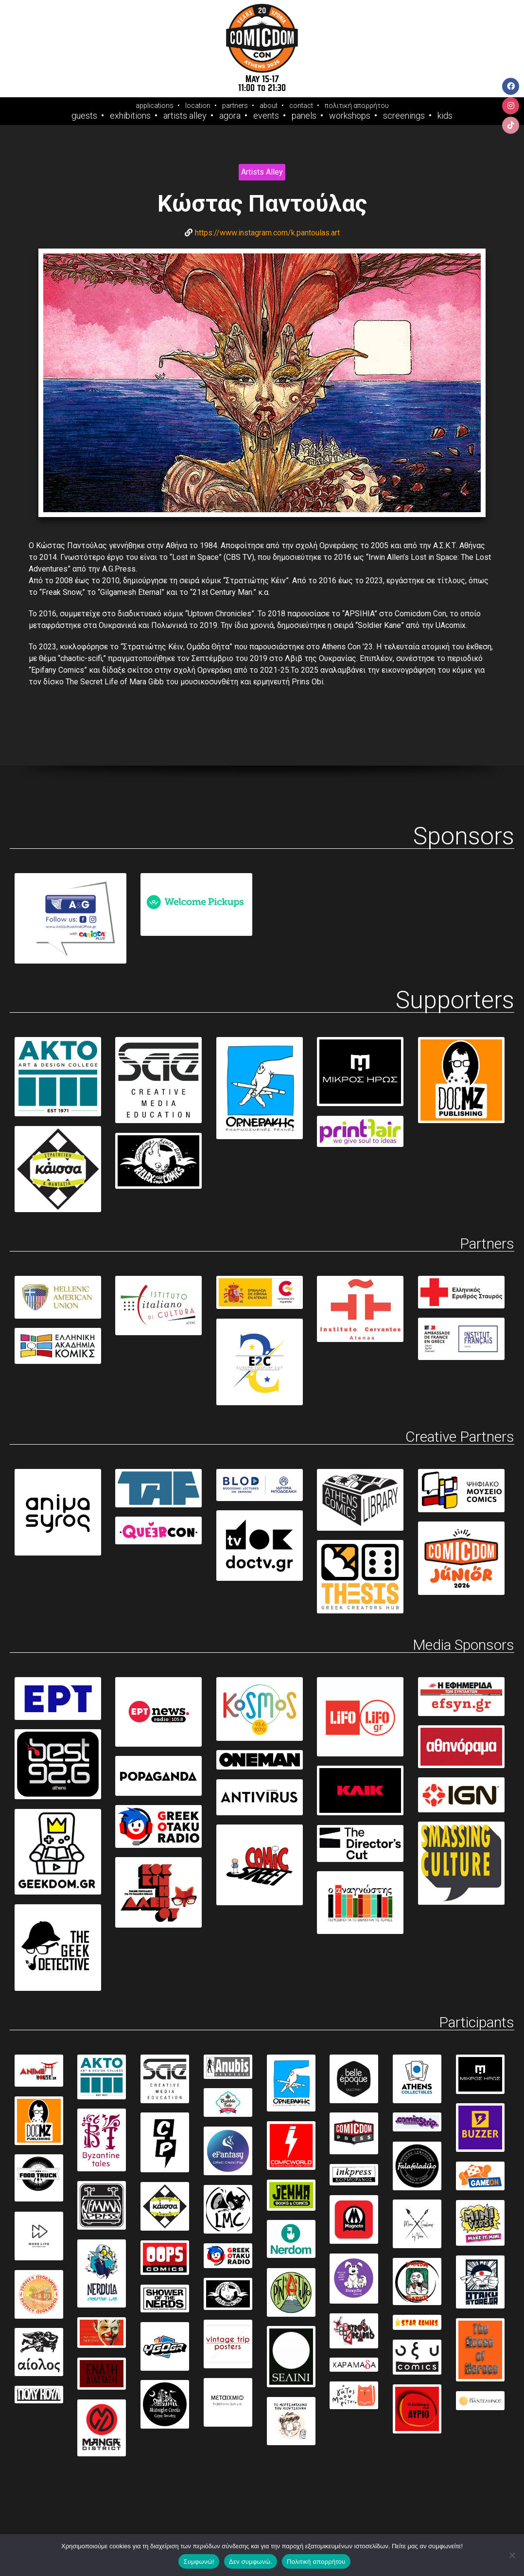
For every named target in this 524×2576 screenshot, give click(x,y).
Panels (304, 115)
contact (301, 105)
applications (155, 105)
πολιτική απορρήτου (357, 105)
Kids (445, 115)
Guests (84, 115)
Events (266, 115)
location (197, 105)
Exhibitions (130, 115)
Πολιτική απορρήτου (316, 2561)
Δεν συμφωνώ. (250, 2561)
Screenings (404, 115)
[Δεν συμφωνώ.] (512, 2555)
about (269, 105)
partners (235, 105)
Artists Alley (185, 115)
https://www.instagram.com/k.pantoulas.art (267, 232)
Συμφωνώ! (198, 2561)
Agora (230, 115)
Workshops (349, 115)
